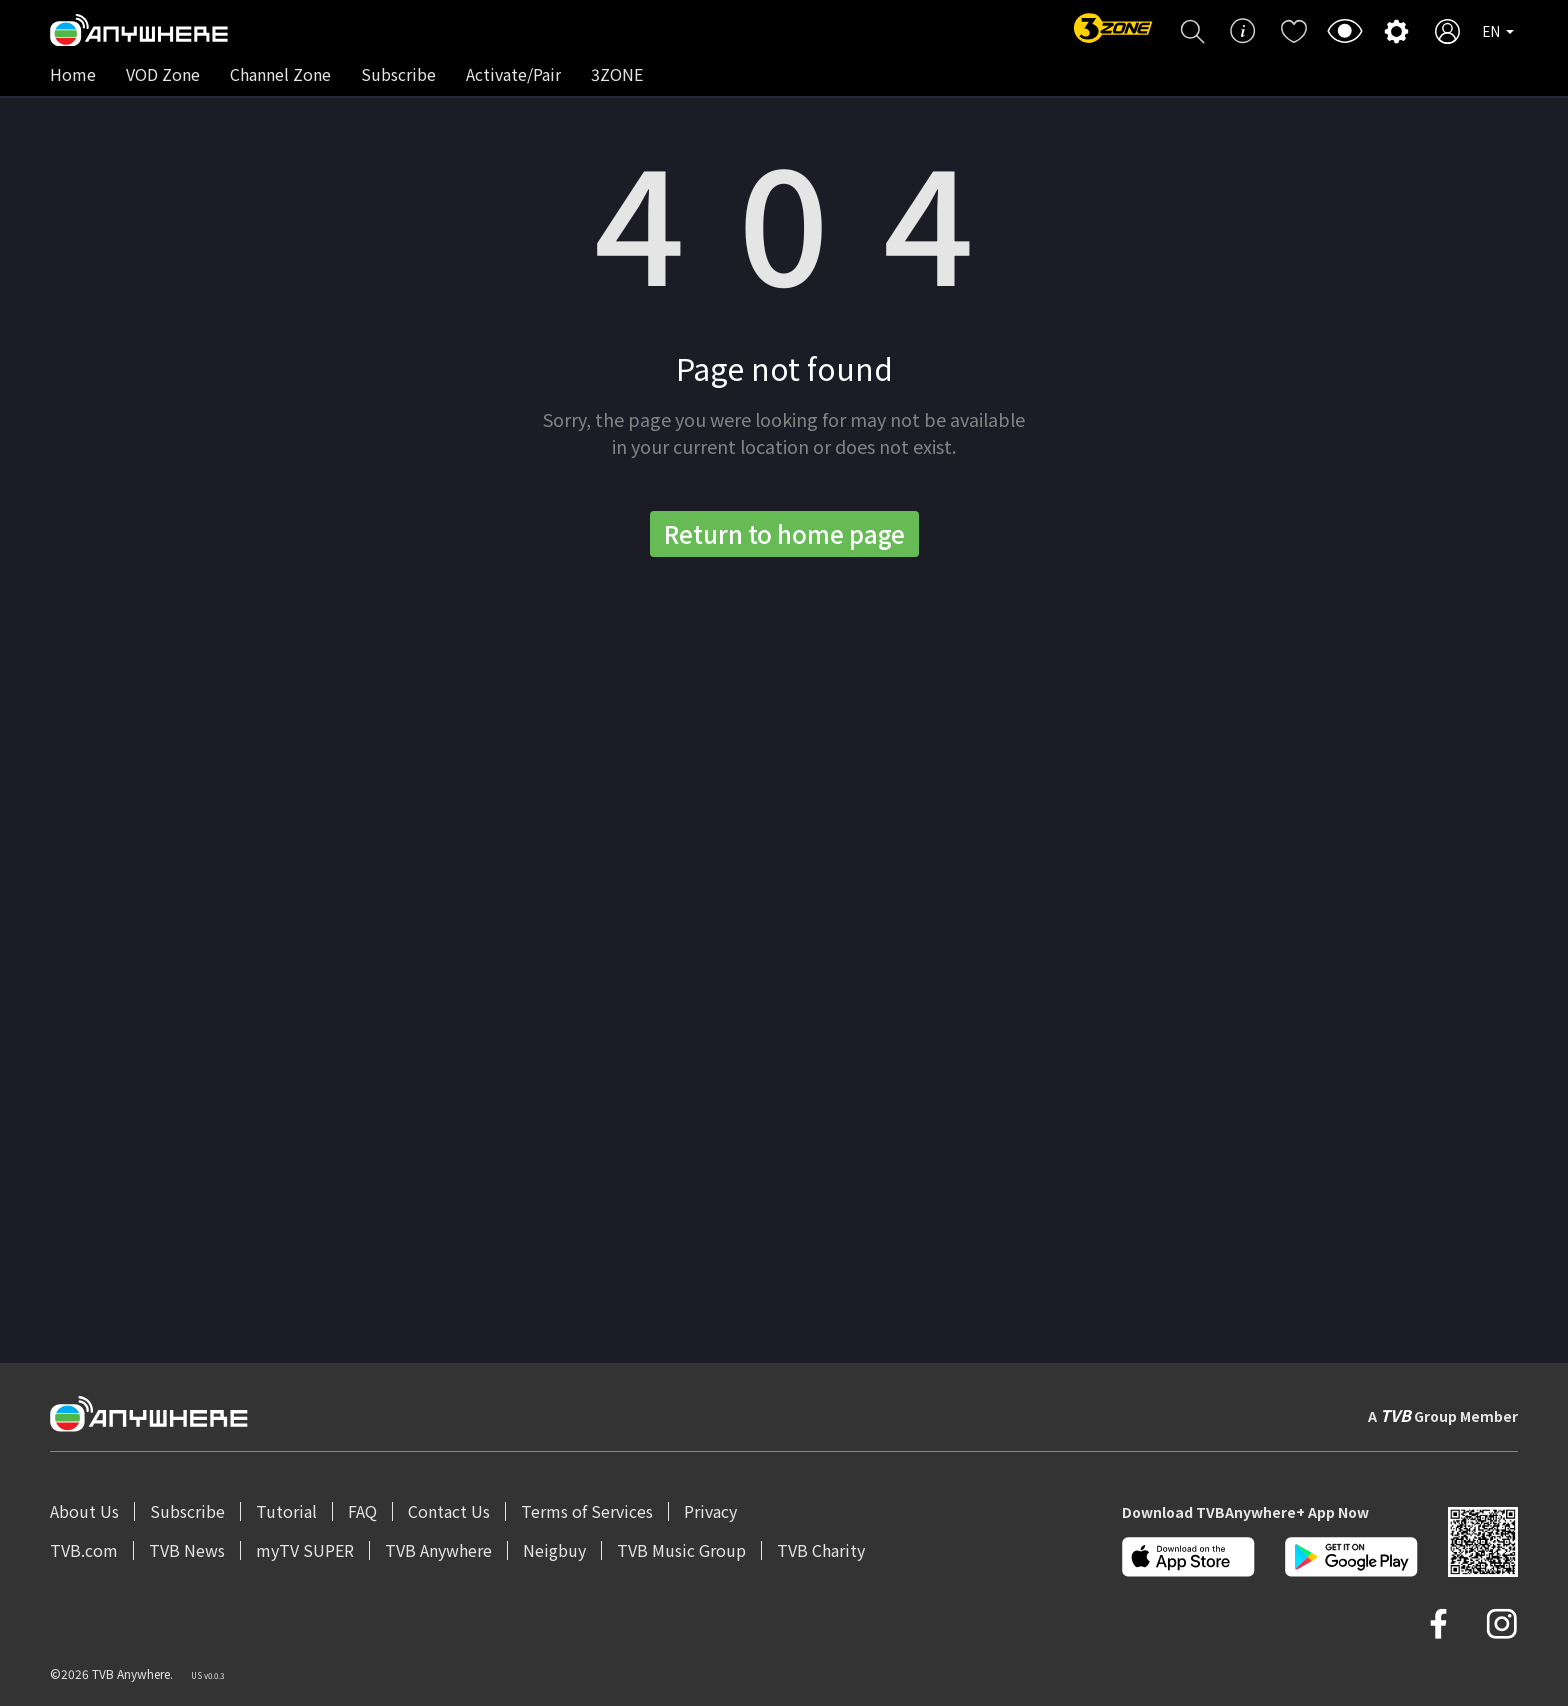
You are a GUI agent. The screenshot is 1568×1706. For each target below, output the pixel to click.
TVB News (187, 1550)
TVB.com (84, 1550)
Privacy (710, 1511)
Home (73, 74)
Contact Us (449, 1511)
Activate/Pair (513, 74)
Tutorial (286, 1511)
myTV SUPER (305, 1550)
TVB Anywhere (438, 1550)
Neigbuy (554, 1550)
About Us (84, 1511)
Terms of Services (587, 1511)
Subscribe (398, 74)
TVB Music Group (681, 1550)
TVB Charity (821, 1550)
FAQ (362, 1511)
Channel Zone (280, 74)
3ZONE (617, 74)
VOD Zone (163, 74)
